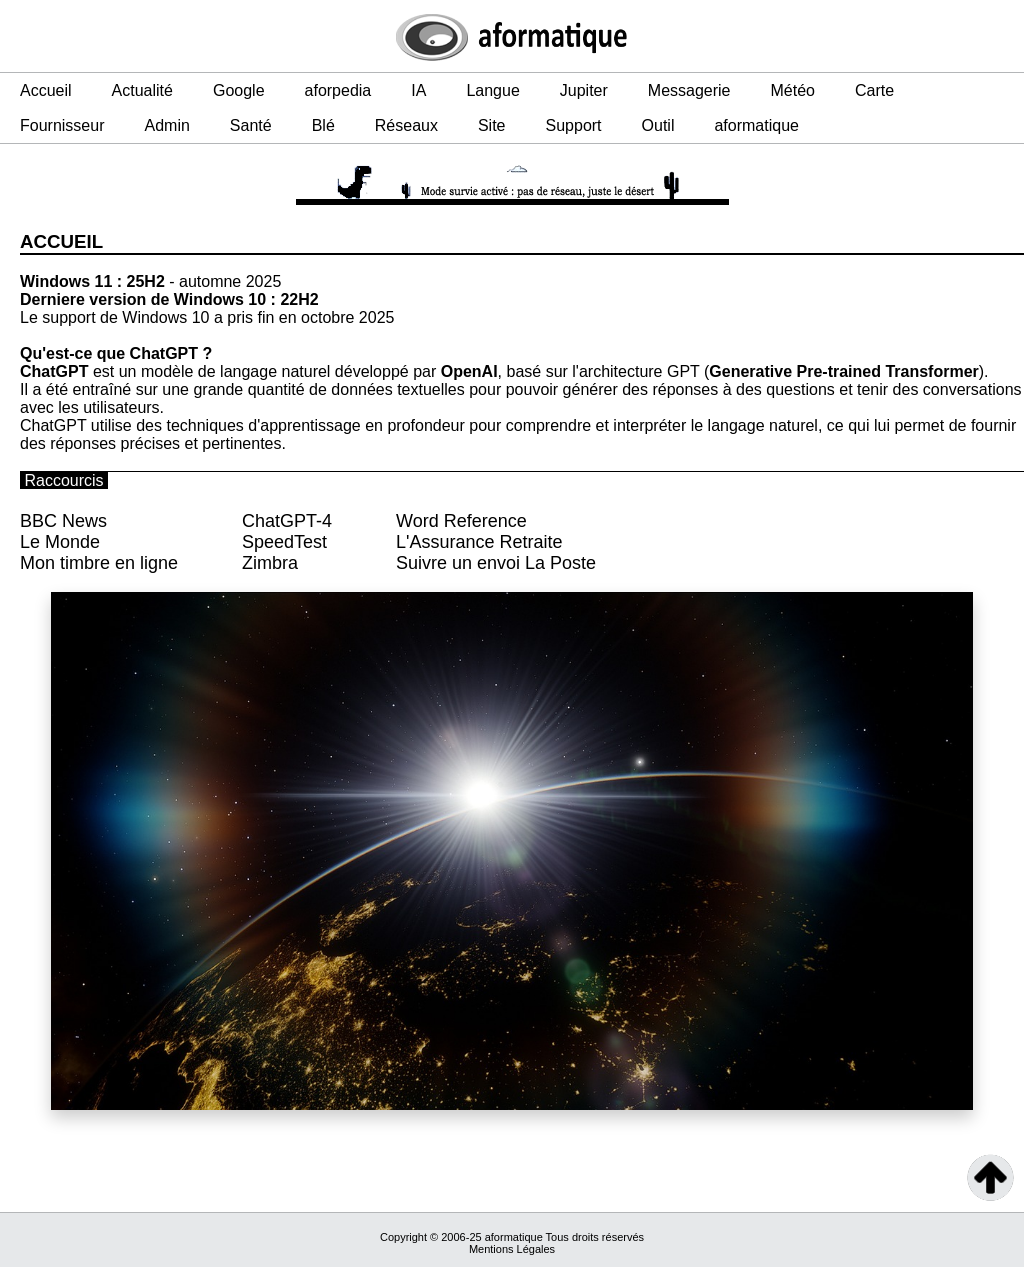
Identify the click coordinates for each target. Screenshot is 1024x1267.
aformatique (756, 125)
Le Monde (60, 542)
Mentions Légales (512, 1249)
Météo (793, 90)
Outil (658, 125)
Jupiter (584, 90)
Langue (492, 90)
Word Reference (461, 521)
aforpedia (338, 90)
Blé (323, 125)
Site (492, 125)
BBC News (63, 521)
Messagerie (689, 90)
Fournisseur (62, 125)
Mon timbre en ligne (99, 563)
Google (239, 90)
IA (418, 90)
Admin (166, 125)
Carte (874, 90)
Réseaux (406, 125)
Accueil (46, 90)
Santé (251, 125)
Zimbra (270, 563)
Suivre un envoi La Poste (496, 563)
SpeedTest (284, 542)
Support (574, 125)
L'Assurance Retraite (479, 542)
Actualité (142, 90)
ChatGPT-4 (287, 521)
